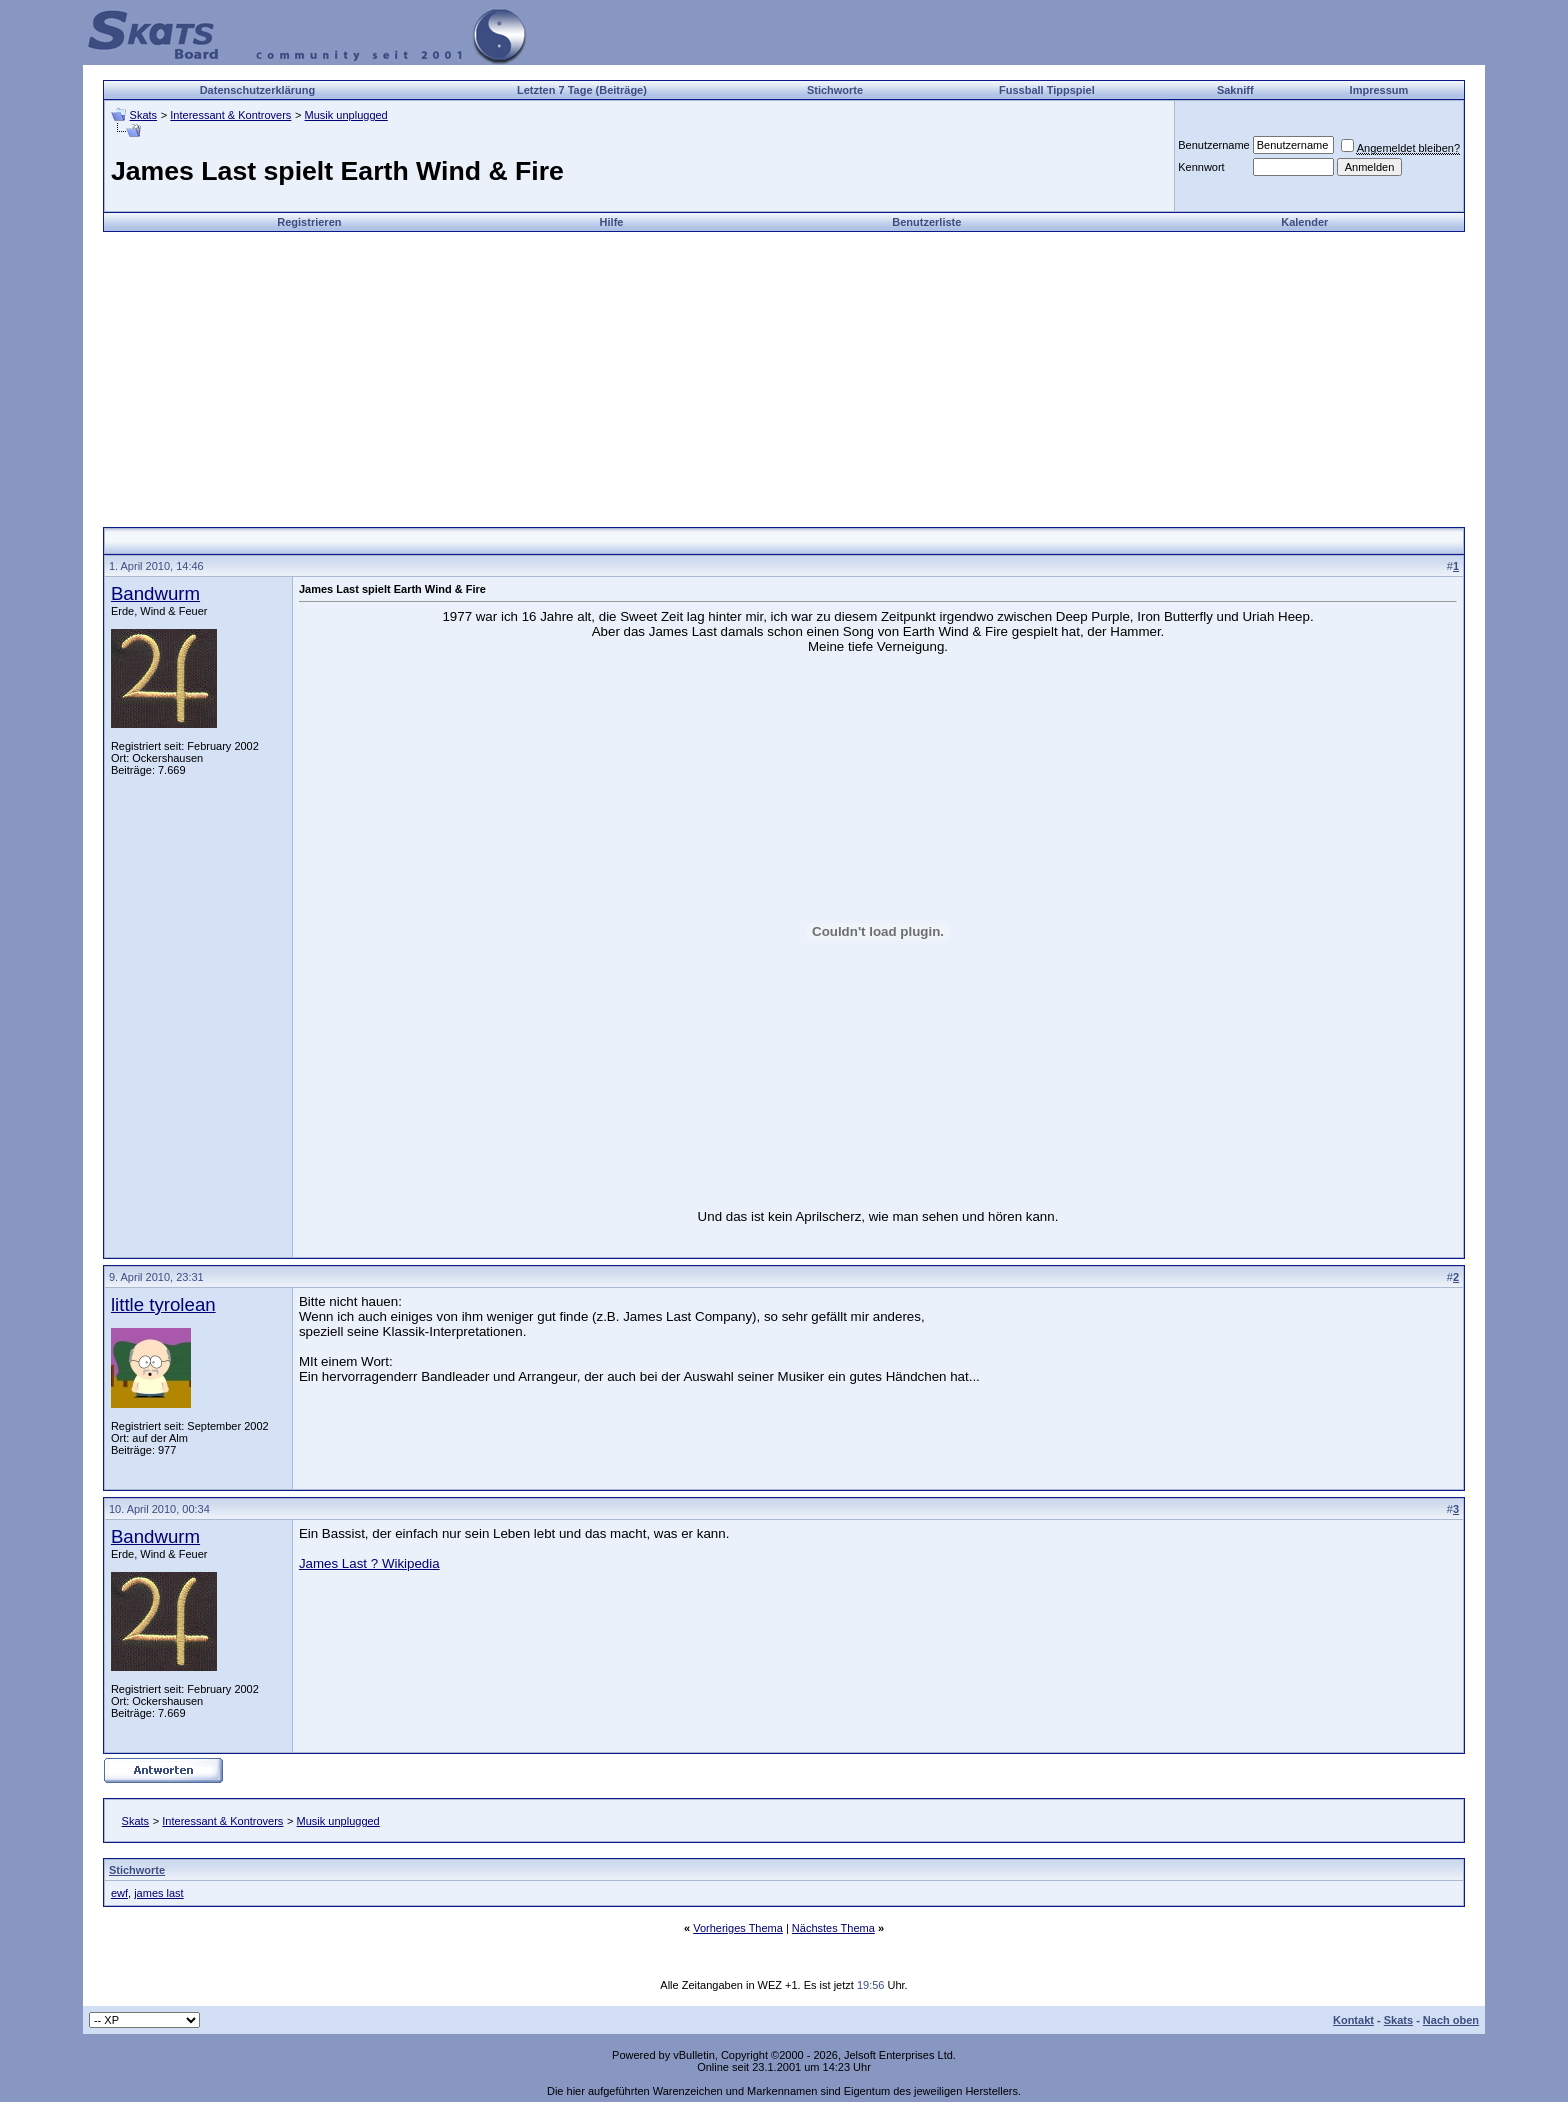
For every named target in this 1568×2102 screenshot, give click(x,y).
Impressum (1379, 90)
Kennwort (1201, 167)
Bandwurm (155, 593)
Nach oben (1451, 2020)
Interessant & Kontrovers (230, 115)
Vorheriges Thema (738, 1928)
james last (159, 1893)
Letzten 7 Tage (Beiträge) (582, 90)
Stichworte (835, 90)
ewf (119, 1893)
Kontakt (1353, 2020)
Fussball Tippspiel (1047, 90)
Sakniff (1235, 90)
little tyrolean (163, 1304)
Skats (144, 115)
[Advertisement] (784, 372)
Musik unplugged (346, 115)
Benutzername (1214, 145)
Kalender (1304, 222)
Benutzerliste (926, 222)
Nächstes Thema (833, 1928)
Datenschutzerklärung (258, 90)
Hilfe (612, 222)
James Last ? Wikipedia (369, 1563)
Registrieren (309, 222)
